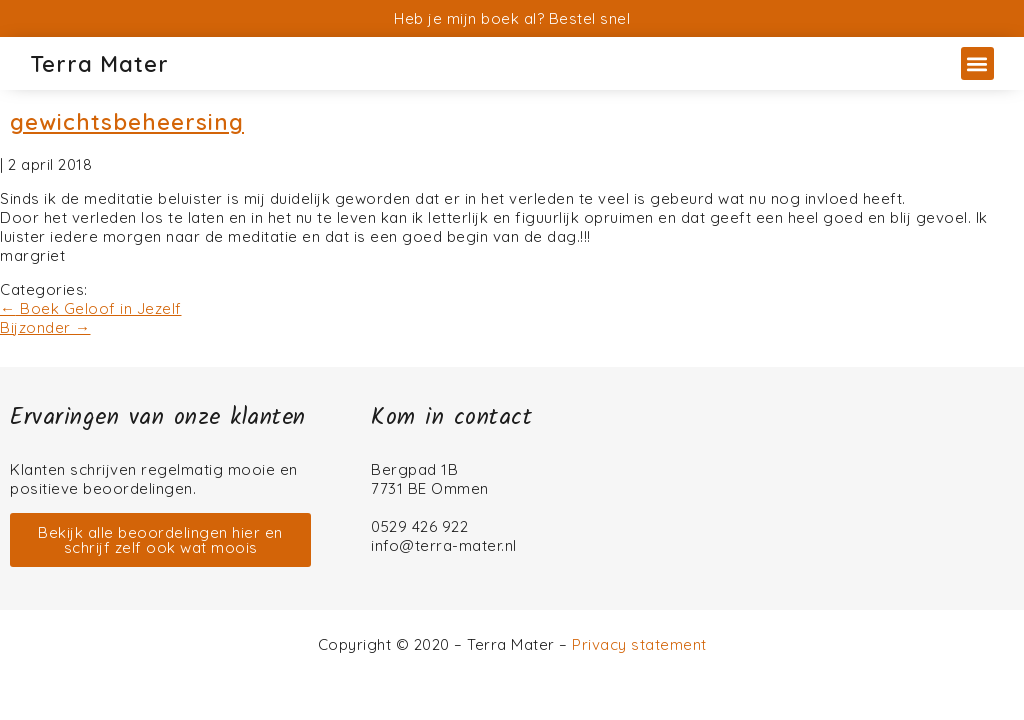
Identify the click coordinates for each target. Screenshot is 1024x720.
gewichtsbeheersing (127, 122)
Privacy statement (639, 644)
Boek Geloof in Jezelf (91, 308)
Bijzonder (45, 327)
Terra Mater (99, 64)
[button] (977, 63)
